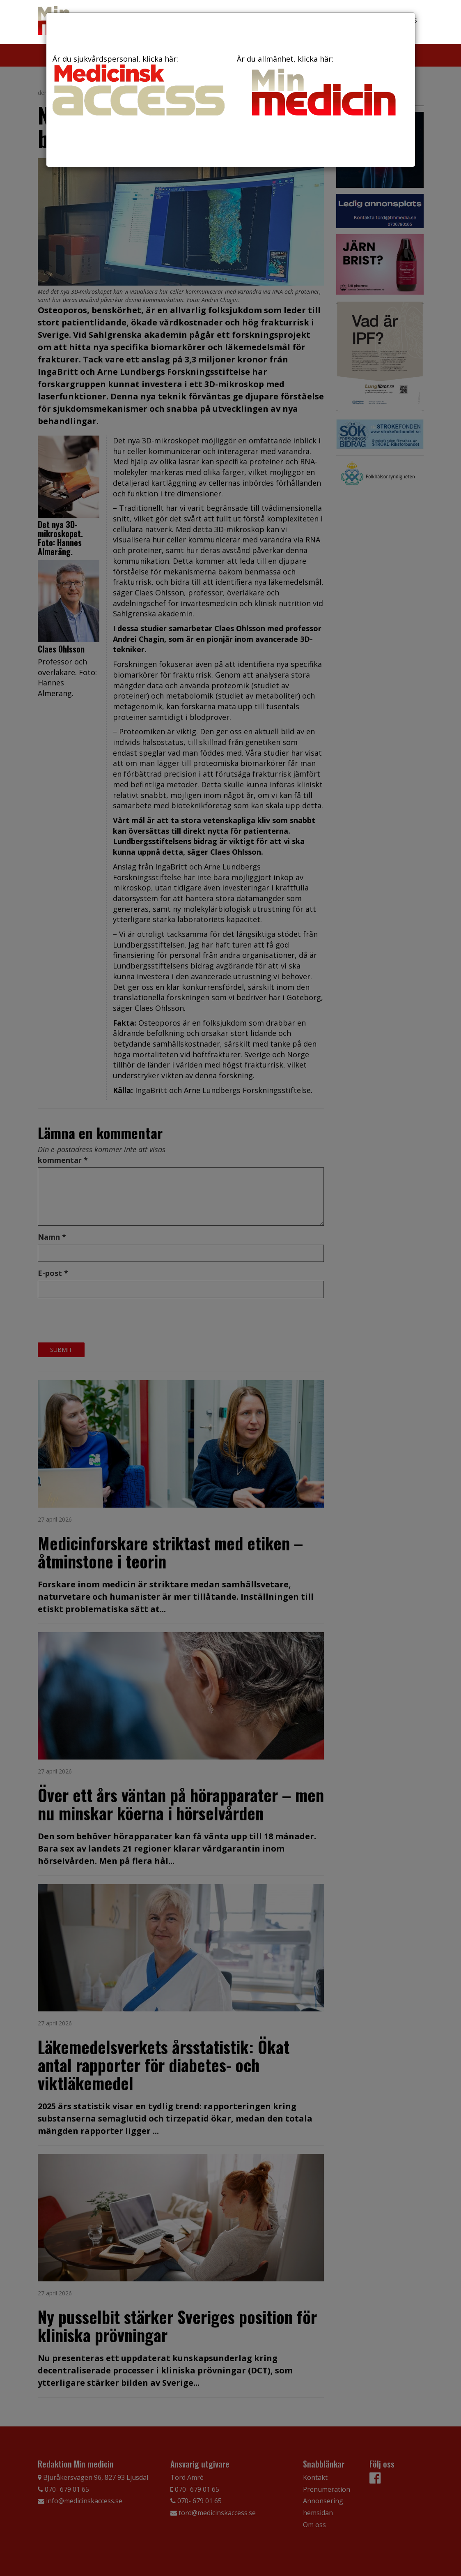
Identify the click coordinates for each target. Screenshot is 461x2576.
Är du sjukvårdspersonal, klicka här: (139, 84)
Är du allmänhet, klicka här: (323, 87)
